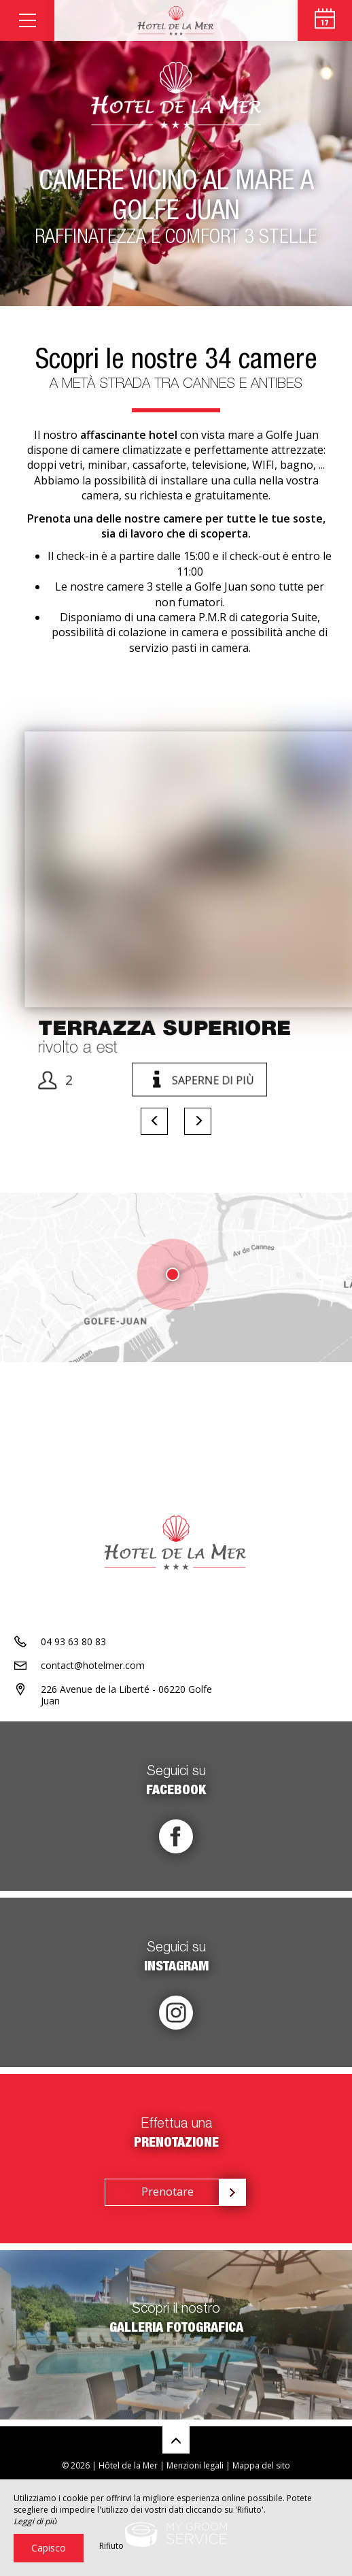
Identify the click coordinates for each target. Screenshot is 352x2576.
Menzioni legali (195, 2465)
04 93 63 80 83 (73, 1641)
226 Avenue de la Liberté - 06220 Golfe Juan (126, 1695)
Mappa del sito (261, 2465)
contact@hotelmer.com (93, 1665)
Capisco (48, 2547)
